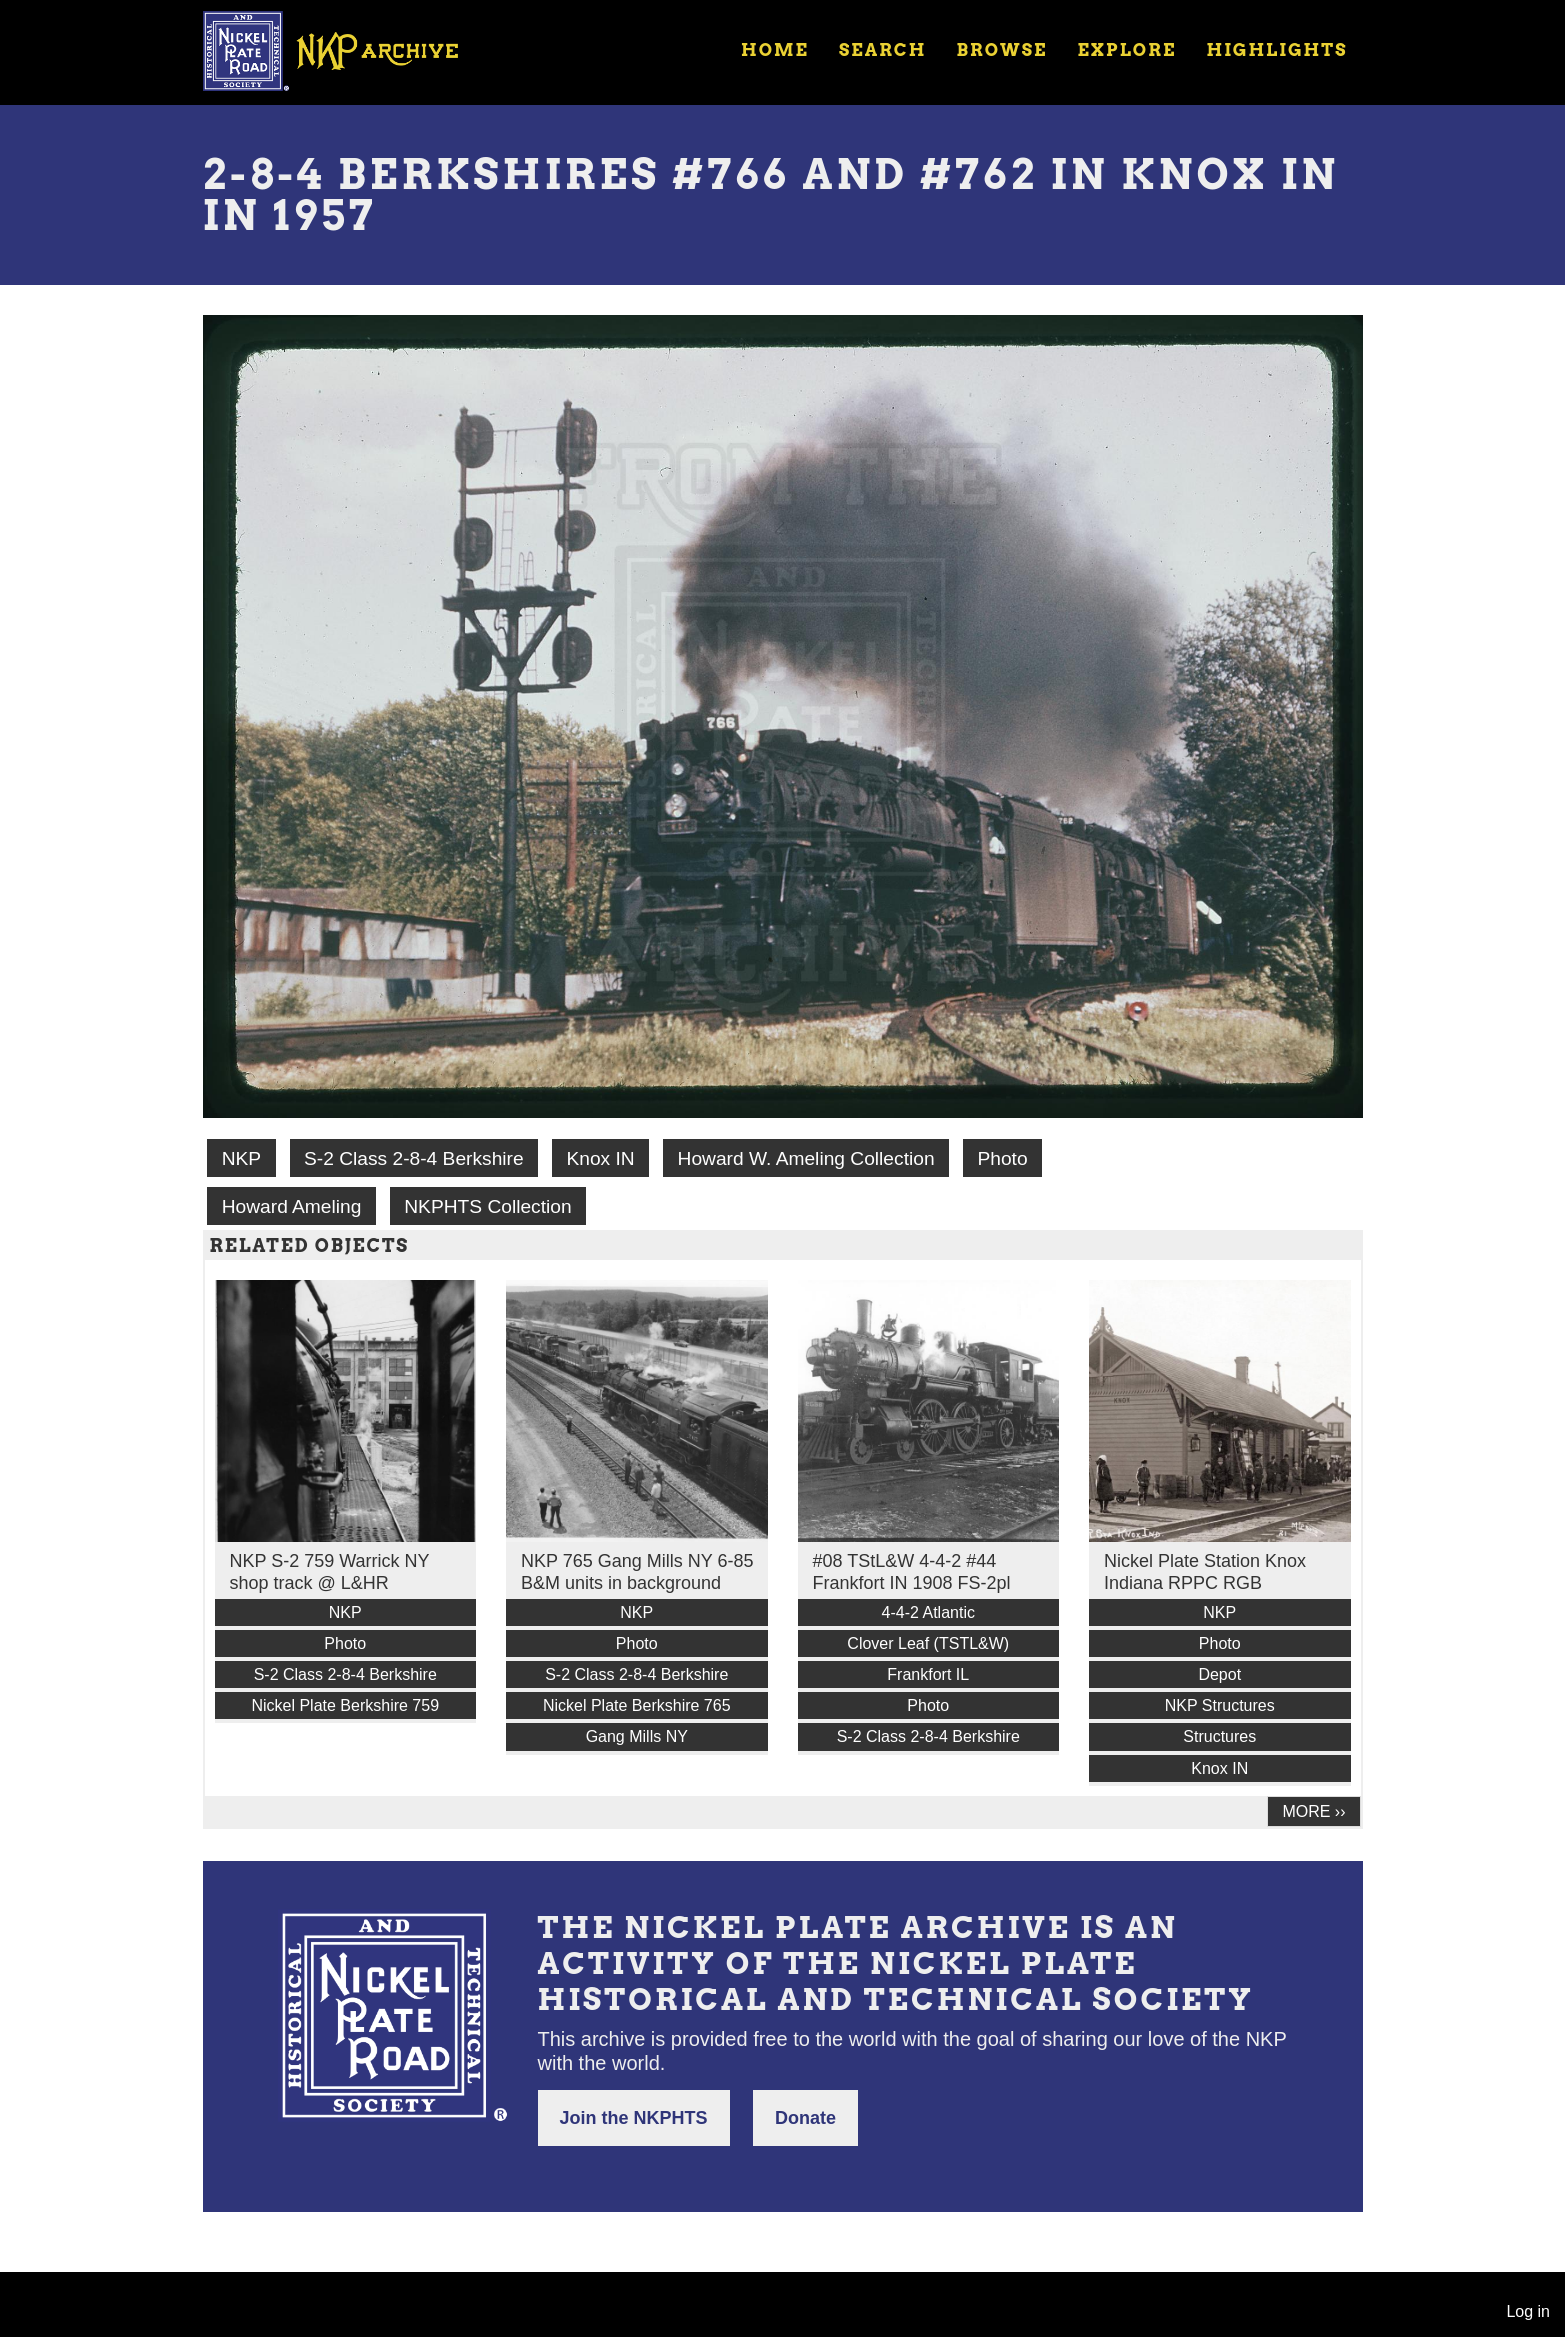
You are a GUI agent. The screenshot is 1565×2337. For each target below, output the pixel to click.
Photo (1002, 1158)
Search (882, 50)
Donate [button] (805, 2118)
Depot (1219, 1674)
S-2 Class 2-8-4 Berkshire (414, 1158)
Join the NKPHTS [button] (634, 2118)
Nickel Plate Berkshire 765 (637, 1705)
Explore (1126, 50)
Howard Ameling (292, 1206)
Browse (1001, 50)
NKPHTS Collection (487, 1206)
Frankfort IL (928, 1674)
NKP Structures (1220, 1705)
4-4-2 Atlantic (928, 1612)
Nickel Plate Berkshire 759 (345, 1705)
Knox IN (600, 1158)
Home (775, 50)
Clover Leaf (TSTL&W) (928, 1643)
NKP (241, 1158)
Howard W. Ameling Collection (806, 1158)
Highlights (1276, 50)
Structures (1219, 1736)
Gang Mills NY (637, 1736)
